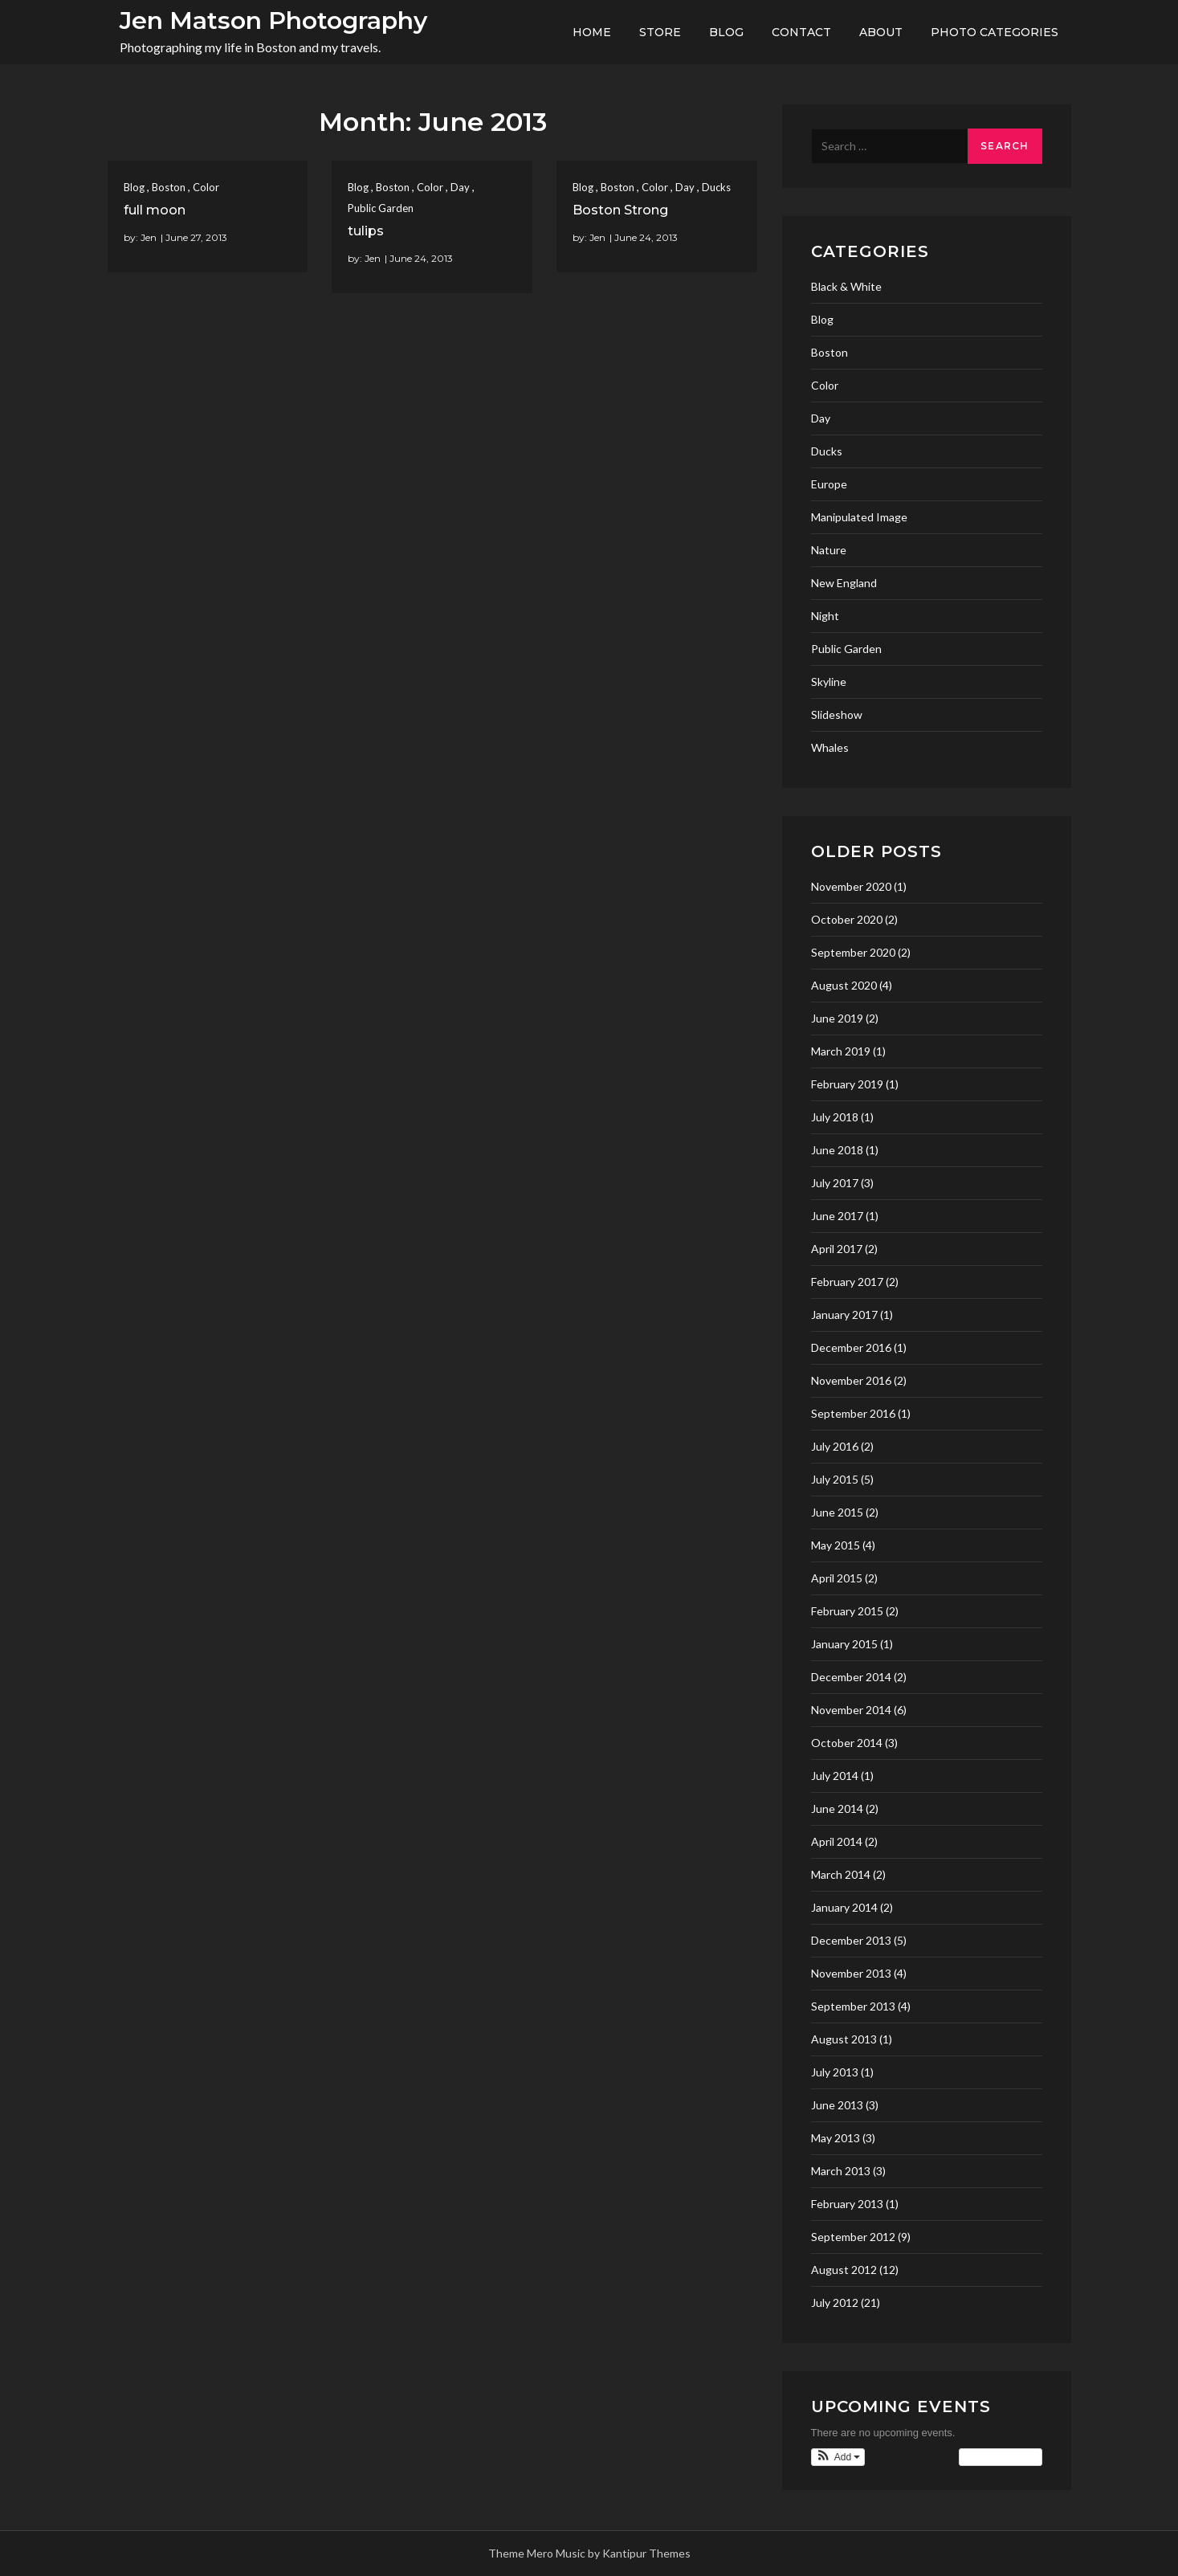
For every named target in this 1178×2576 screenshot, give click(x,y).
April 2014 (836, 1841)
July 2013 (834, 2072)
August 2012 (844, 2269)
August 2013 (844, 2039)
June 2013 (837, 2105)
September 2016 (853, 1413)
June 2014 (837, 1808)
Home (592, 32)
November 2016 (851, 1380)
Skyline (828, 681)
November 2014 (851, 1710)
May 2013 (835, 2138)
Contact (801, 32)
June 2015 (837, 1512)
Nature (828, 550)
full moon (154, 210)
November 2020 (851, 886)
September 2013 (853, 2006)
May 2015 (835, 1545)
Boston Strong (620, 210)
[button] (838, 2457)
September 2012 (853, 2236)
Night (825, 616)
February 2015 (847, 1611)
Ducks (716, 187)
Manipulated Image (859, 517)
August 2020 (844, 985)
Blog (726, 32)
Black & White (846, 286)
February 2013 (847, 2204)
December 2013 (851, 1940)
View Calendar (1000, 2457)
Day (460, 187)
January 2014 (844, 1907)
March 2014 (840, 1874)
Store (660, 32)
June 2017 (837, 1216)
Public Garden (381, 208)
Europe (829, 484)
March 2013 (840, 2171)
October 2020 (846, 919)
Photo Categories (994, 32)
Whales (830, 747)
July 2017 (834, 1183)
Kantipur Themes (646, 2553)
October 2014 (846, 1742)
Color (206, 187)
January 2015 (844, 1644)
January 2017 (844, 1314)
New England (844, 583)
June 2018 (837, 1150)
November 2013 (851, 1973)
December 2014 (851, 1677)
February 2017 (847, 1281)
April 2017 (836, 1248)
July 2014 (834, 1775)
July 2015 (834, 1479)
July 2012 (834, 2302)
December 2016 (851, 1347)
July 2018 (834, 1117)
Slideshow (836, 714)
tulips (366, 231)
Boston (168, 187)
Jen (149, 237)
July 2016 (834, 1446)
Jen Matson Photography (273, 20)
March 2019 (840, 1051)
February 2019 (847, 1084)
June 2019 (837, 1018)
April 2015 (836, 1578)
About (881, 32)
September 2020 (853, 952)
